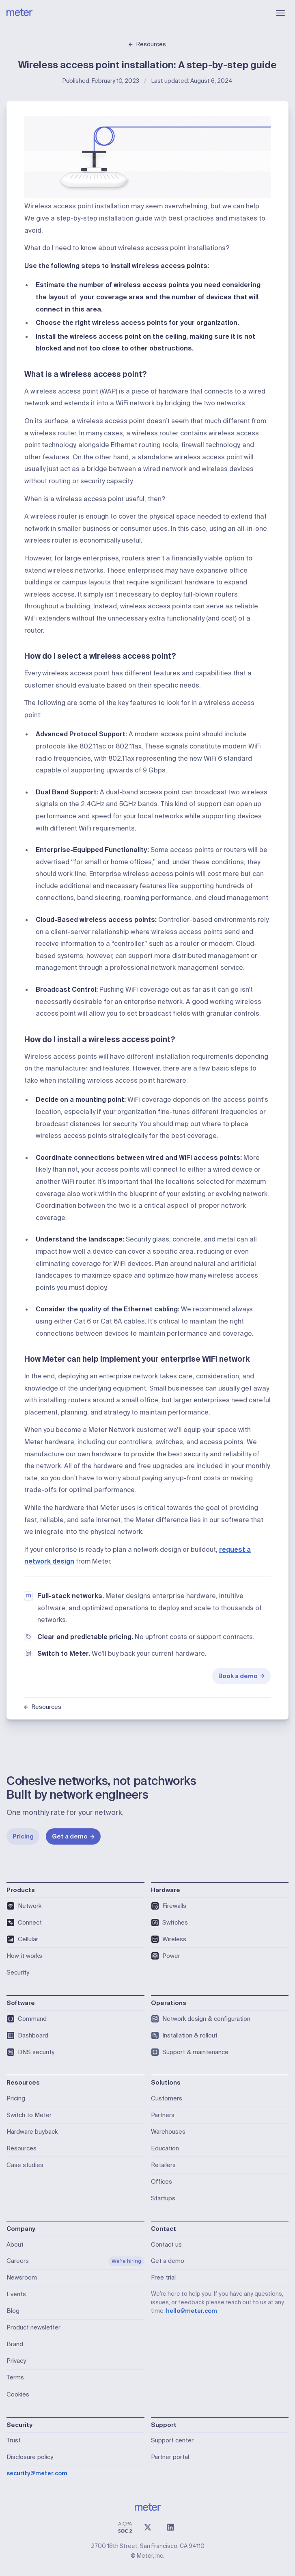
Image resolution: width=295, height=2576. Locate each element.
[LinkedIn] (170, 2527)
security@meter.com (36, 2473)
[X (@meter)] (148, 2527)
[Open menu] (280, 13)
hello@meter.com (191, 2310)
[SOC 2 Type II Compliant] (125, 2527)
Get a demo (73, 1836)
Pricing (23, 1836)
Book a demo (241, 1676)
